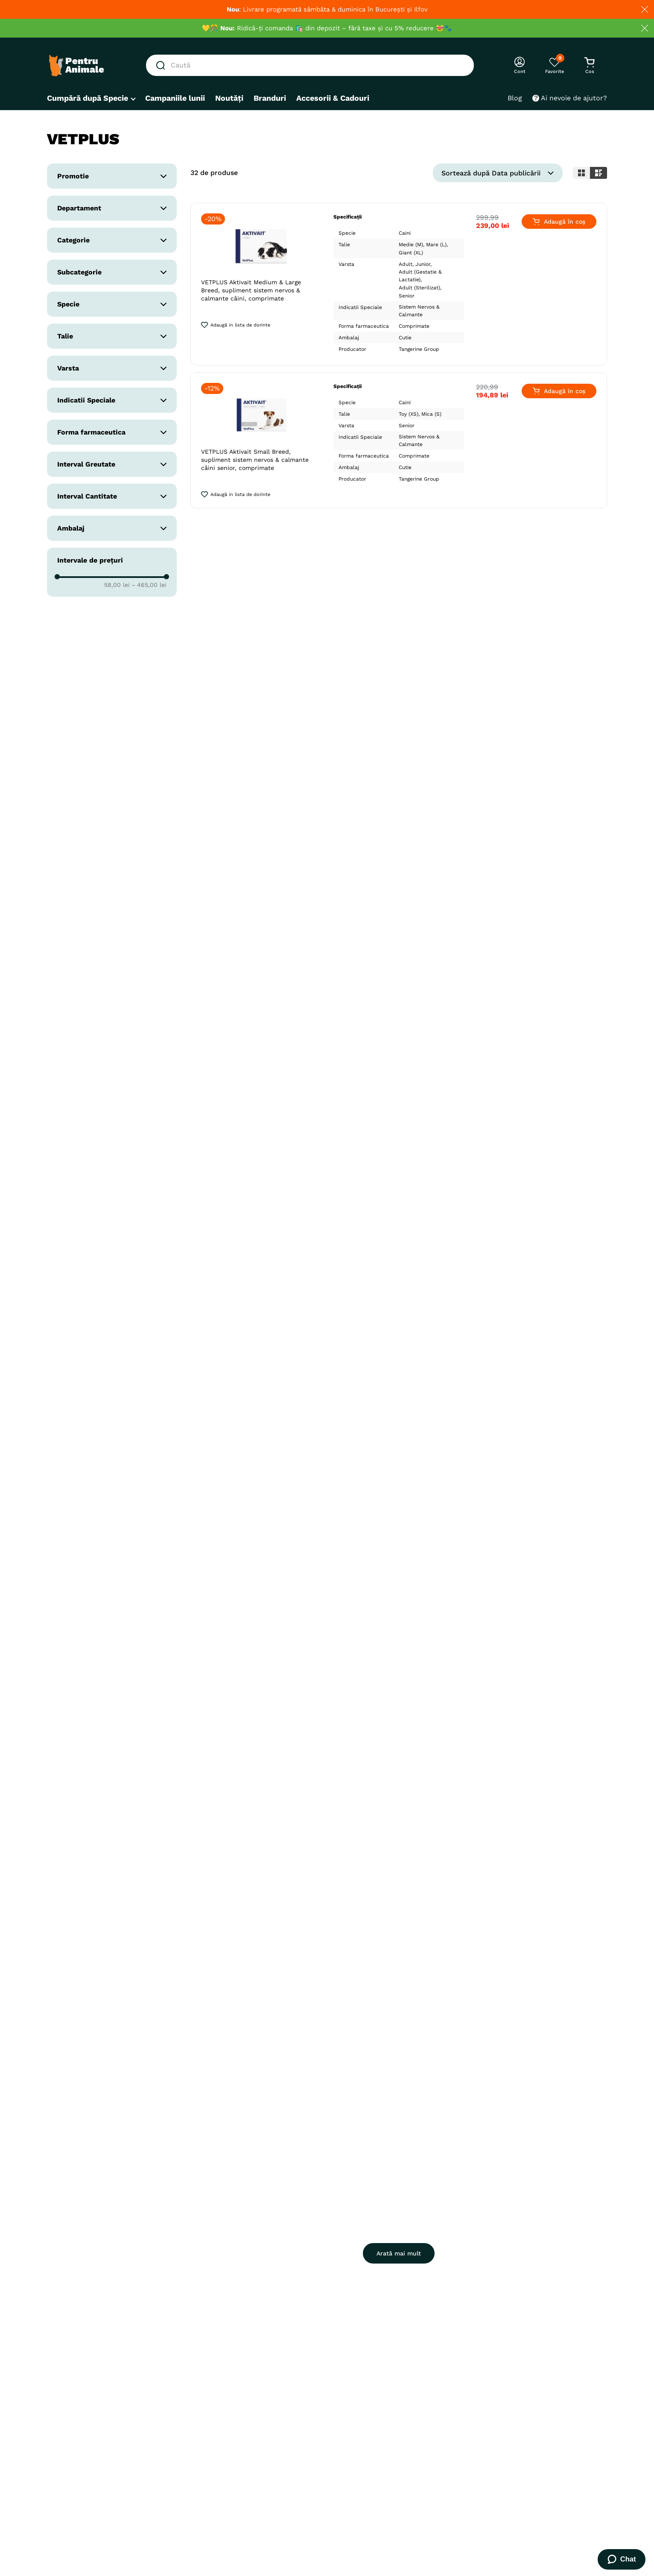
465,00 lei (148, 584)
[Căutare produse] (162, 65)
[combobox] (310, 65)
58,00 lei (117, 584)
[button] (111, 176)
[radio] (581, 173)
